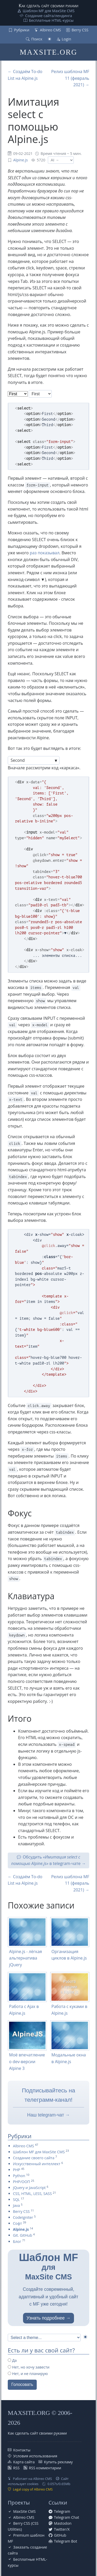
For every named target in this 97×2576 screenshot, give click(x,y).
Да (12, 2360)
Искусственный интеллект (36, 2163)
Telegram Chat (66, 2517)
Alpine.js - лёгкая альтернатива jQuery (25, 1958)
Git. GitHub (22, 2235)
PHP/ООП (21, 2181)
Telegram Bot (65, 2541)
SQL (16, 2199)
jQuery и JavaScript (29, 2187)
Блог (17, 2241)
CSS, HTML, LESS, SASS (32, 2193)
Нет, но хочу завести (28, 2367)
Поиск (36, 39)
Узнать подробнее (45, 2318)
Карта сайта (24, 2461)
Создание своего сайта (33, 2157)
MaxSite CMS (24, 2511)
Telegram (62, 2511)
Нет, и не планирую (28, 2373)
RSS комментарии (45, 2467)
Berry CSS (80, 29)
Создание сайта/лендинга (48, 15)
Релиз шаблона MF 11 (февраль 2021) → (70, 78)
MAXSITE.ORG (48, 52)
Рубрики (21, 29)
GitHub (60, 2535)
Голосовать (22, 2384)
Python (19, 2175)
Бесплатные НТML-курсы (51, 20)
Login (66, 39)
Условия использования (35, 2455)
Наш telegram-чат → (48, 2115)
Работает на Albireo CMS (32, 2478)
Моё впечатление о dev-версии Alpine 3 (27, 2061)
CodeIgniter (23, 2217)
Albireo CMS (50, 29)
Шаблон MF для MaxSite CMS (48, 10)
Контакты (22, 2450)
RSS (16, 2467)
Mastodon (63, 2523)
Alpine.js (20, 159)
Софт (17, 2223)
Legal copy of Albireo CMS (33, 2489)
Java (16, 2205)
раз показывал (44, 553)
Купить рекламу (58, 2461)
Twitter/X (62, 2529)
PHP (16, 2169)
